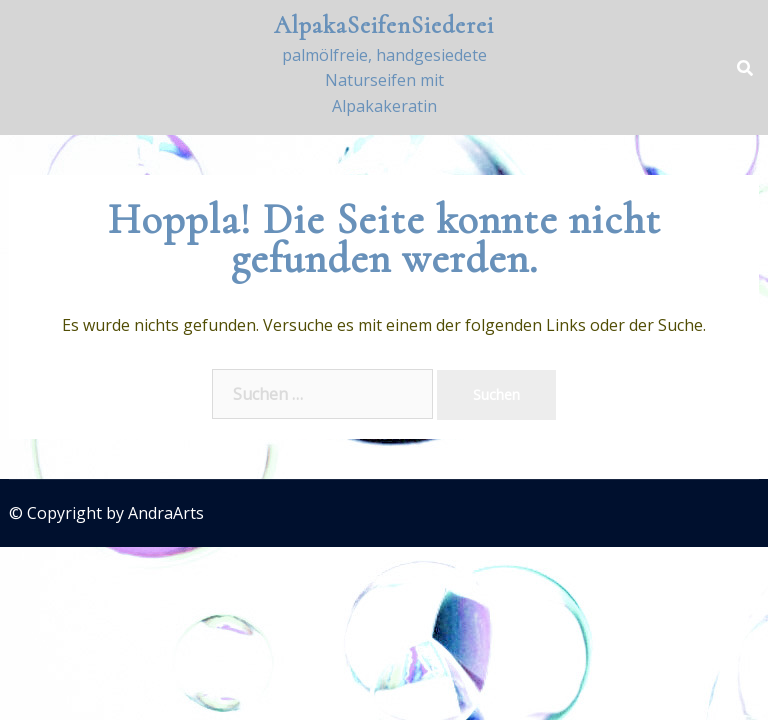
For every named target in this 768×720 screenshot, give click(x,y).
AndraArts (166, 513)
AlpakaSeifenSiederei (384, 25)
